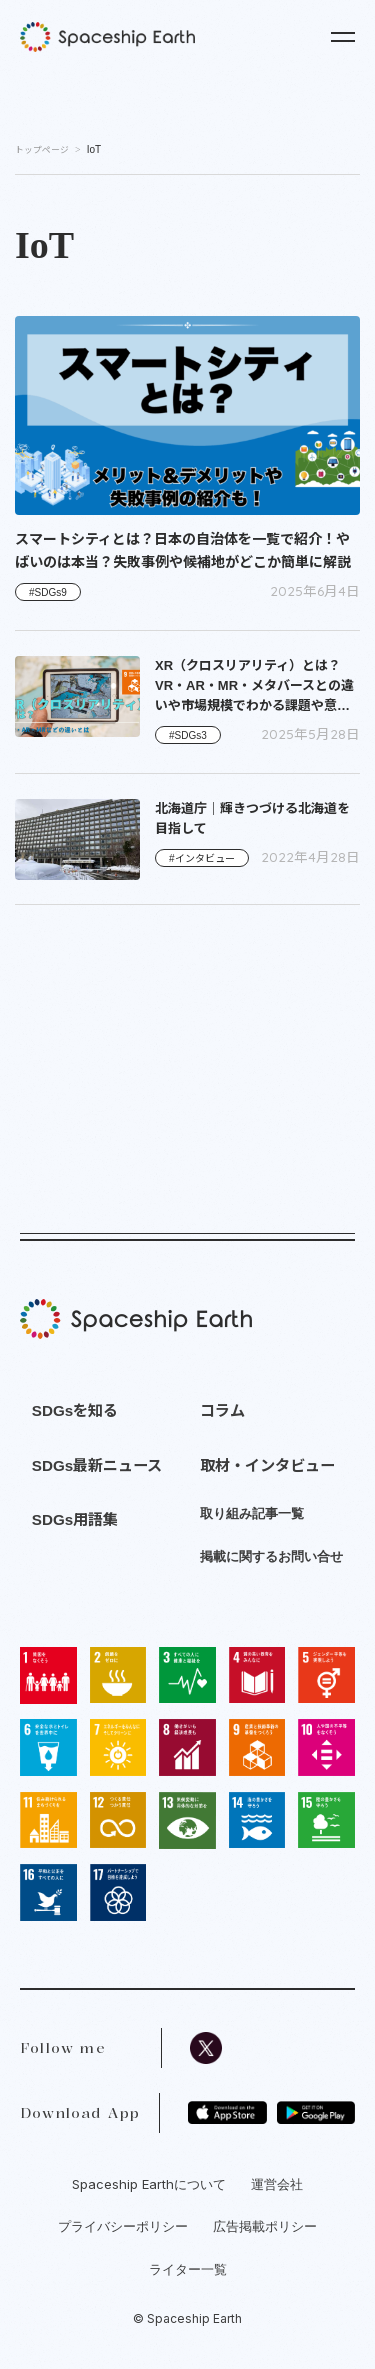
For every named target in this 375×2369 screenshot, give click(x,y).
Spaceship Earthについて (149, 2184)
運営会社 (277, 2184)
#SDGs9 (48, 592)
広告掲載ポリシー (265, 2226)
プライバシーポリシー (123, 2226)
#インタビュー (202, 858)
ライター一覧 (188, 2269)
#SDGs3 (188, 735)
